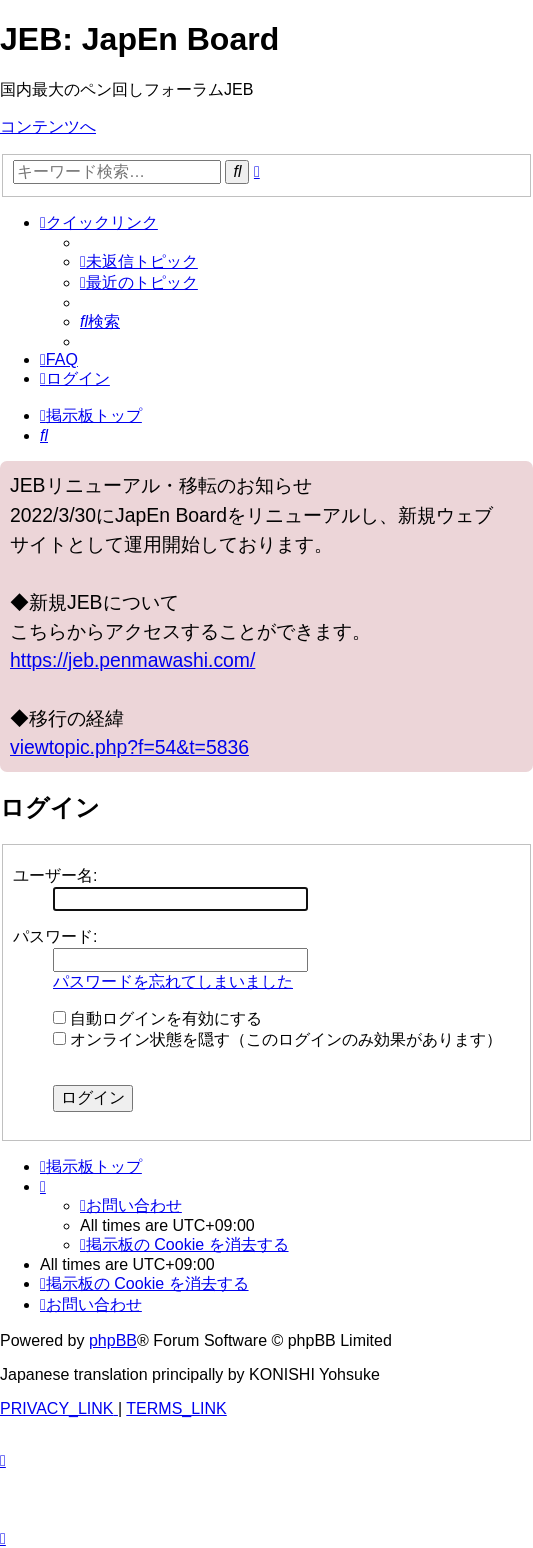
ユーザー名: (55, 875)
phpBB (113, 1340)
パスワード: (55, 936)
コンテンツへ (48, 126)
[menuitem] (139, 261)
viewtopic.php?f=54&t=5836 (129, 747)
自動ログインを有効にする (157, 1018)
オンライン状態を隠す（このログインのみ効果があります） (277, 1039)
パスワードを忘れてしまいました (173, 981)
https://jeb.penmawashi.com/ (132, 660)
